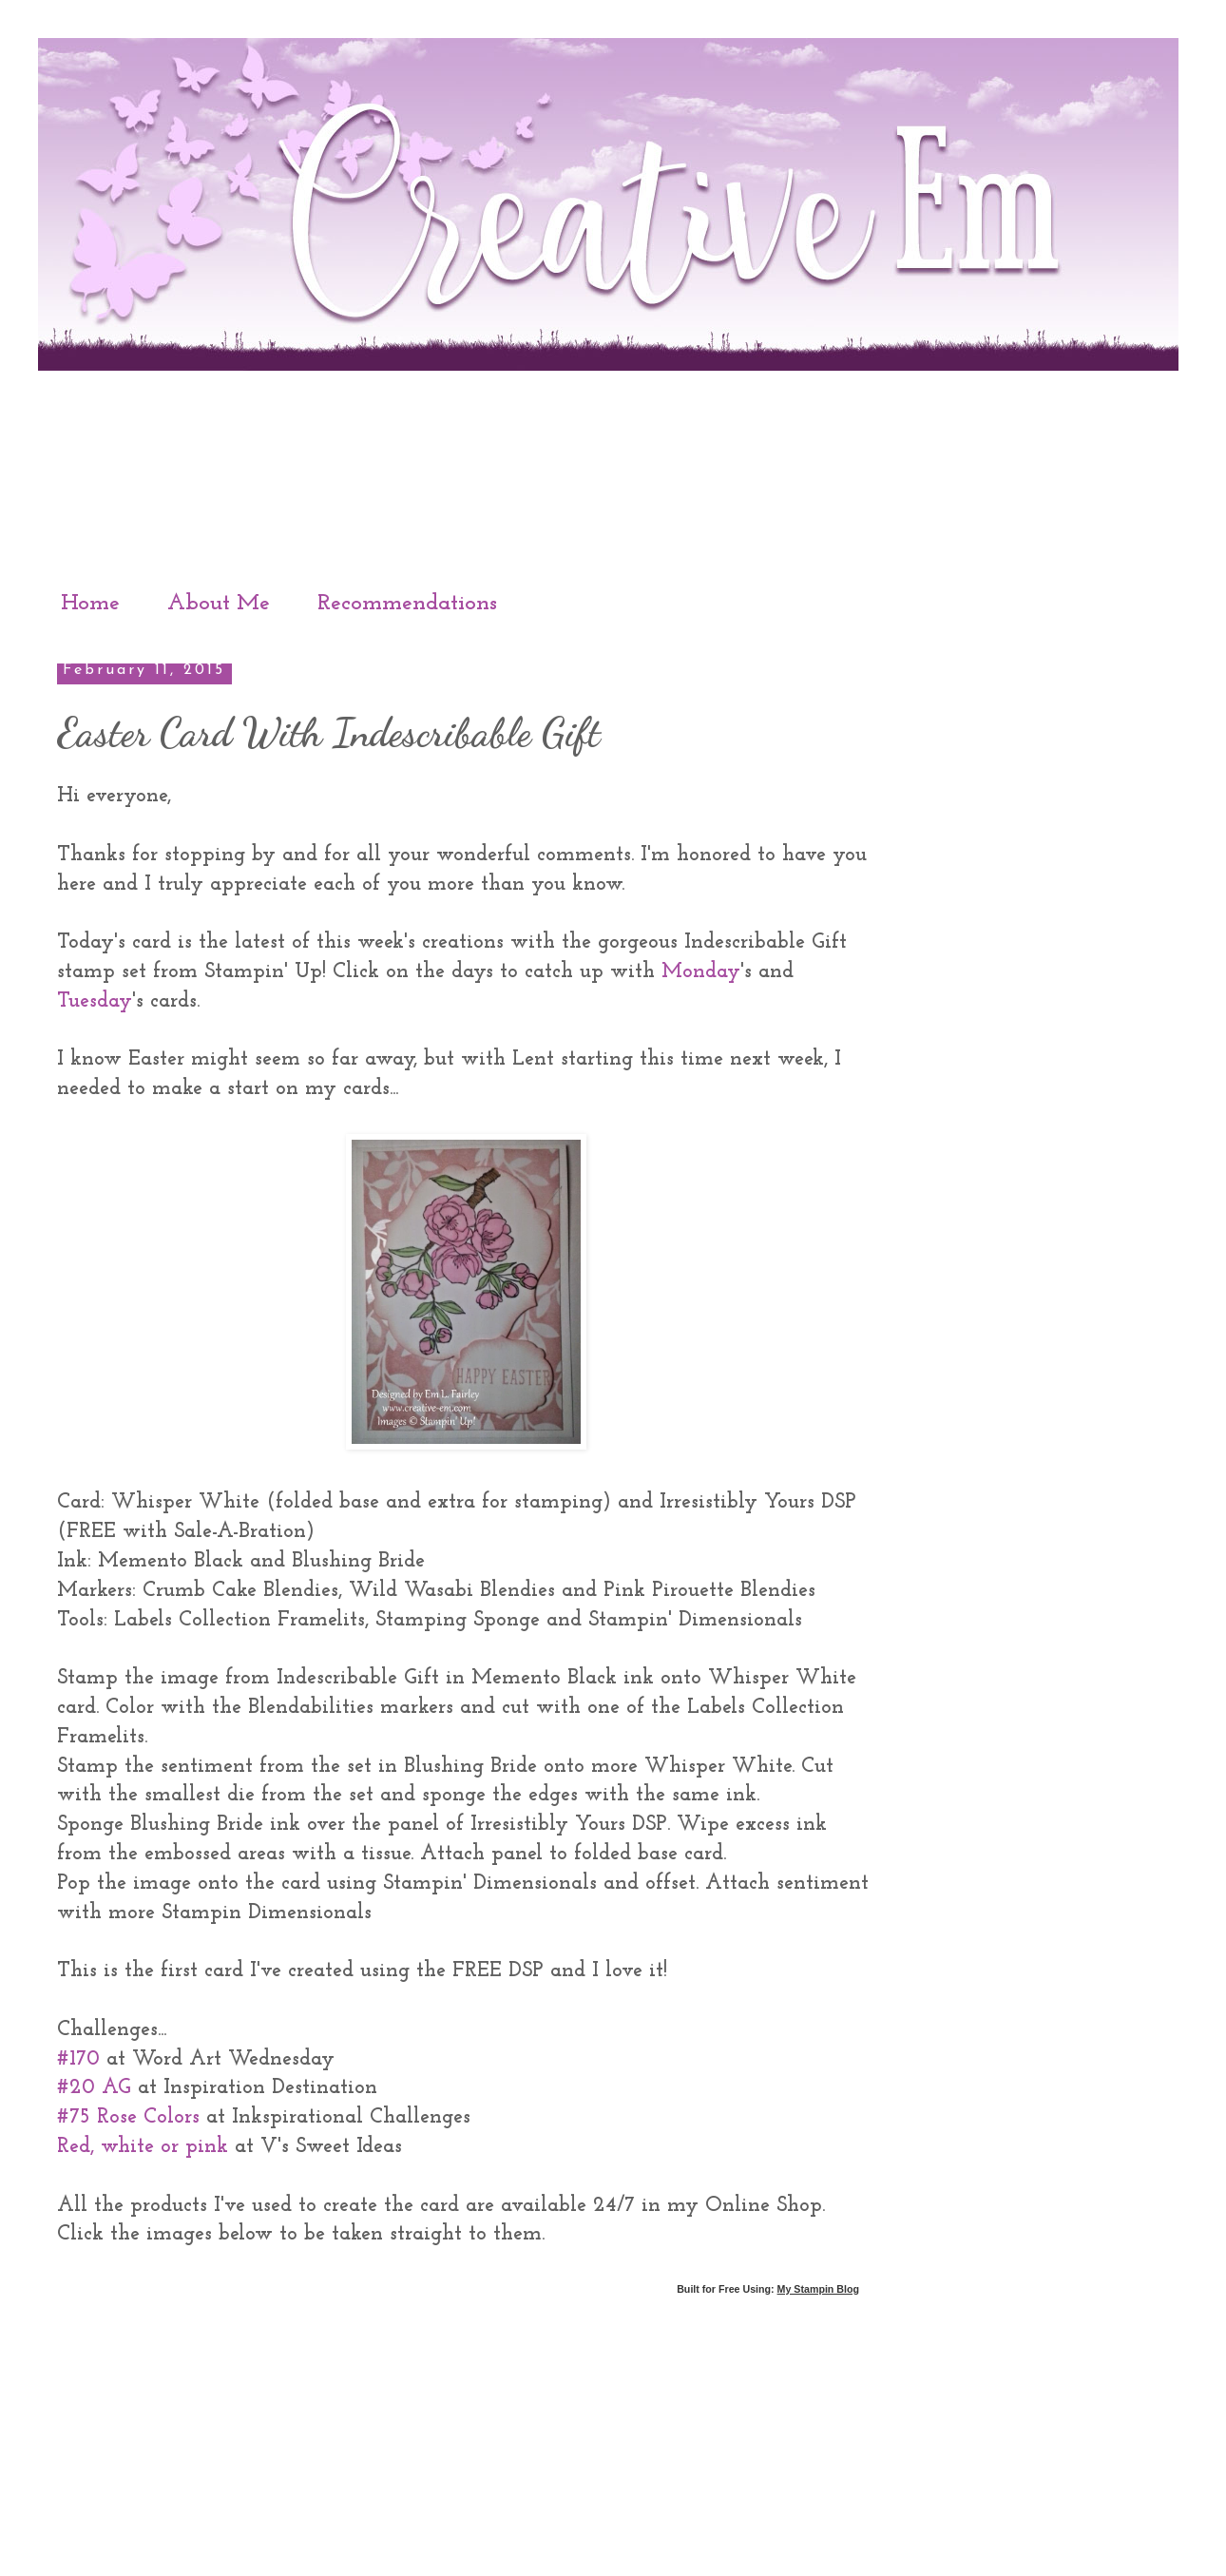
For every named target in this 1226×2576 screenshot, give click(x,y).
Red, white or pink (142, 2147)
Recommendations (407, 603)
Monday (700, 972)
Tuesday (94, 1001)
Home (90, 603)
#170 (78, 2059)
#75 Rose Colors (128, 2117)
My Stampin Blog (818, 2289)
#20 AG (94, 2088)
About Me (218, 603)
